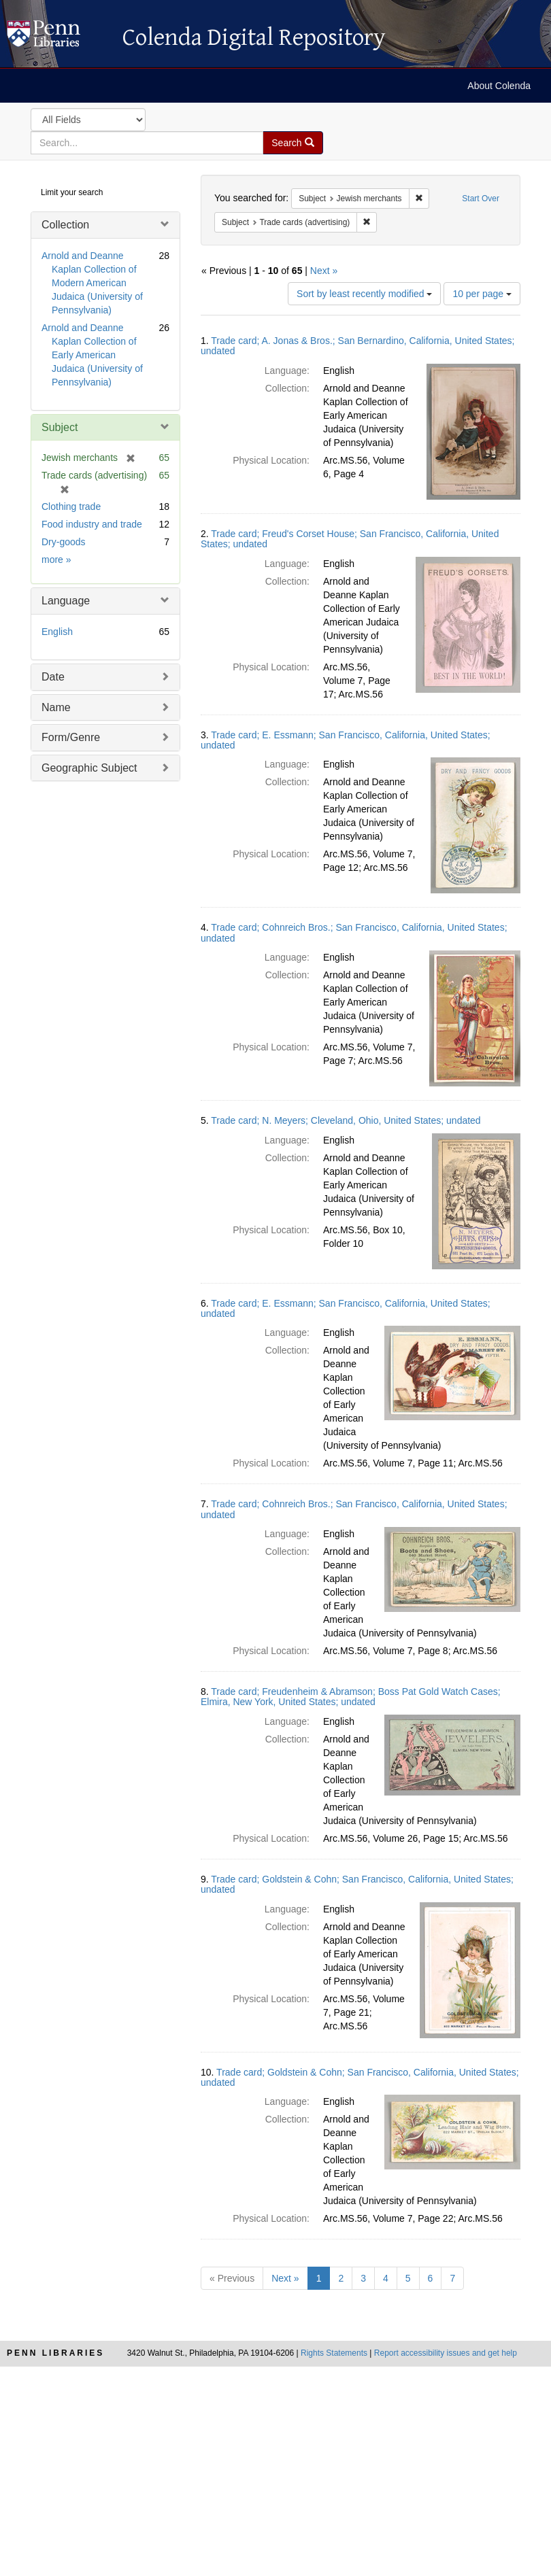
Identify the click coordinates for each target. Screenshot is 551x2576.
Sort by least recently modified (364, 293)
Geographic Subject (89, 768)
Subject (59, 427)
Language (65, 600)
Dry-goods (63, 541)
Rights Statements (334, 2353)
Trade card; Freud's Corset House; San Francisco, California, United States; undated (350, 538)
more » (56, 559)
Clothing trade (71, 506)
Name (56, 707)
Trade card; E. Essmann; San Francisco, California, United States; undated (345, 740)
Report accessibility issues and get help (445, 2353)
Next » (323, 270)
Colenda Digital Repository (58, 37)
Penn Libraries (55, 2353)
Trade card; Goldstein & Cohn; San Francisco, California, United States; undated (357, 1884)
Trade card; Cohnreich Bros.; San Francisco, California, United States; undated (354, 932)
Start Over (480, 198)
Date (53, 677)
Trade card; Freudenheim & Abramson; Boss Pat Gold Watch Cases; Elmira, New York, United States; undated (351, 1696)
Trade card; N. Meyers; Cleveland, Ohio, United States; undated (345, 1120)
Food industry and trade (91, 524)
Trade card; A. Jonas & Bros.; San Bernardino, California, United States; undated (357, 345)
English (57, 631)
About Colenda (499, 85)
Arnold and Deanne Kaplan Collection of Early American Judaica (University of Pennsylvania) (92, 355)
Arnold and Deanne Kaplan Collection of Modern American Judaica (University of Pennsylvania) (92, 282)
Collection (65, 224)
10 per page (482, 293)
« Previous (232, 2278)
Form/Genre (70, 737)
